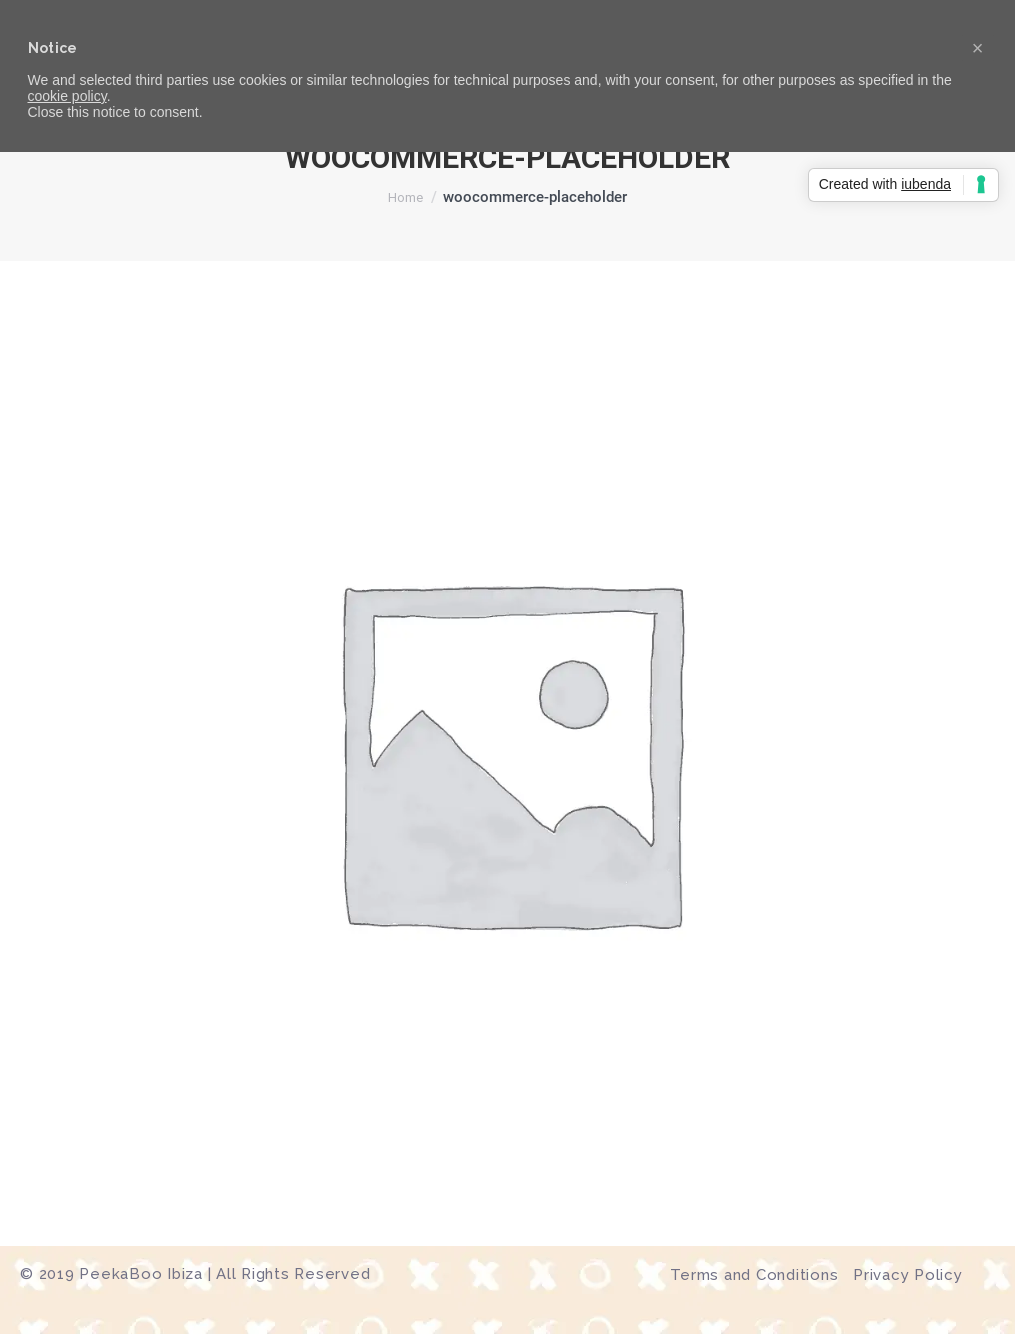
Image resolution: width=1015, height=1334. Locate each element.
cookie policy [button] (67, 96)
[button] (978, 48)
